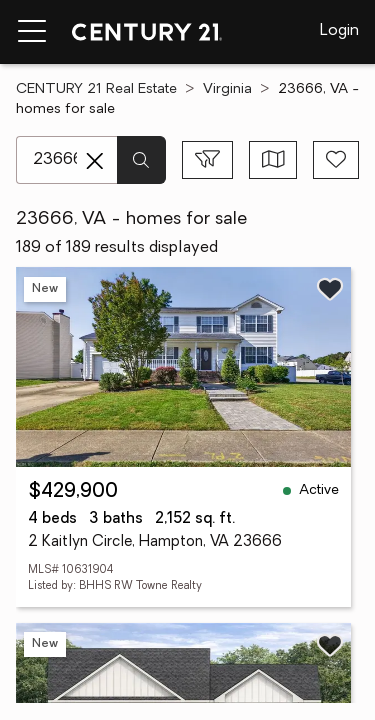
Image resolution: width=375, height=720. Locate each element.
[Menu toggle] (32, 32)
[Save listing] (330, 289)
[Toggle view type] (273, 160)
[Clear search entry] (95, 161)
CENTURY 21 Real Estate (96, 89)
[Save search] (336, 160)
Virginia (227, 89)
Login (339, 31)
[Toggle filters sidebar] (207, 160)
